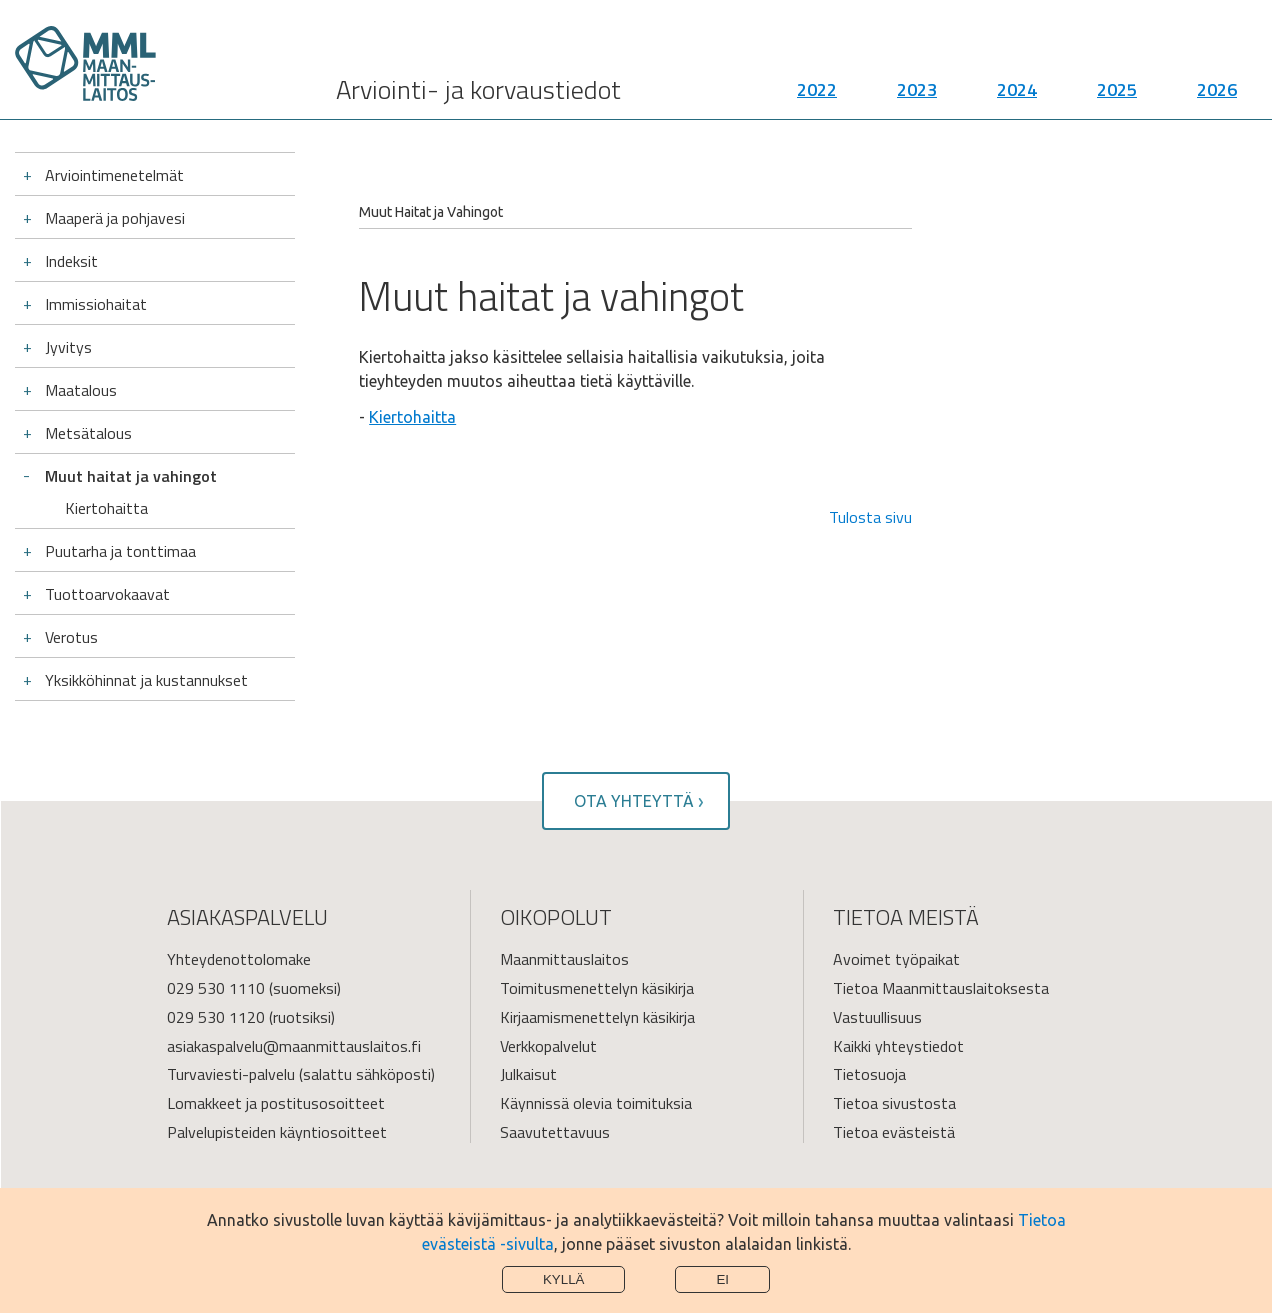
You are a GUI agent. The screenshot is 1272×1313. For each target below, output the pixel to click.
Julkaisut (528, 1074)
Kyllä (564, 1279)
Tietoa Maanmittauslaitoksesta (941, 988)
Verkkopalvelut (548, 1046)
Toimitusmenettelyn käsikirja (597, 988)
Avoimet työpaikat (896, 959)
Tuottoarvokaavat (107, 594)
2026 (1217, 90)
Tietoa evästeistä (894, 1132)
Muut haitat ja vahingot (131, 476)
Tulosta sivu (870, 517)
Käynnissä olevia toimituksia (596, 1103)
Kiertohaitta (106, 508)
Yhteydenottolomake (239, 959)
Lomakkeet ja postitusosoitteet (276, 1103)
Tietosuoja (869, 1074)
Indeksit (71, 261)
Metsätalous (88, 433)
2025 (1117, 90)
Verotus (71, 637)
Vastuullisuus (877, 1017)
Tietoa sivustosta (894, 1103)
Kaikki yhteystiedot (898, 1046)
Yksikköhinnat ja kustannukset (146, 680)
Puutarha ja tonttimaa (120, 551)
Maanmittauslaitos (564, 959)
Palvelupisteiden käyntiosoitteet (277, 1132)
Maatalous (81, 390)
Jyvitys (68, 347)
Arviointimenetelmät (114, 175)
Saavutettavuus (555, 1132)
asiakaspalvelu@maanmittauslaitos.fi (294, 1046)
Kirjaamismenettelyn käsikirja (597, 1017)
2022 (817, 90)
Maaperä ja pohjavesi (115, 218)
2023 (917, 90)
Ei (722, 1279)
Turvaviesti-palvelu (231, 1074)
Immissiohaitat (96, 304)
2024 (1017, 90)
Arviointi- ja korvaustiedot (478, 90)
